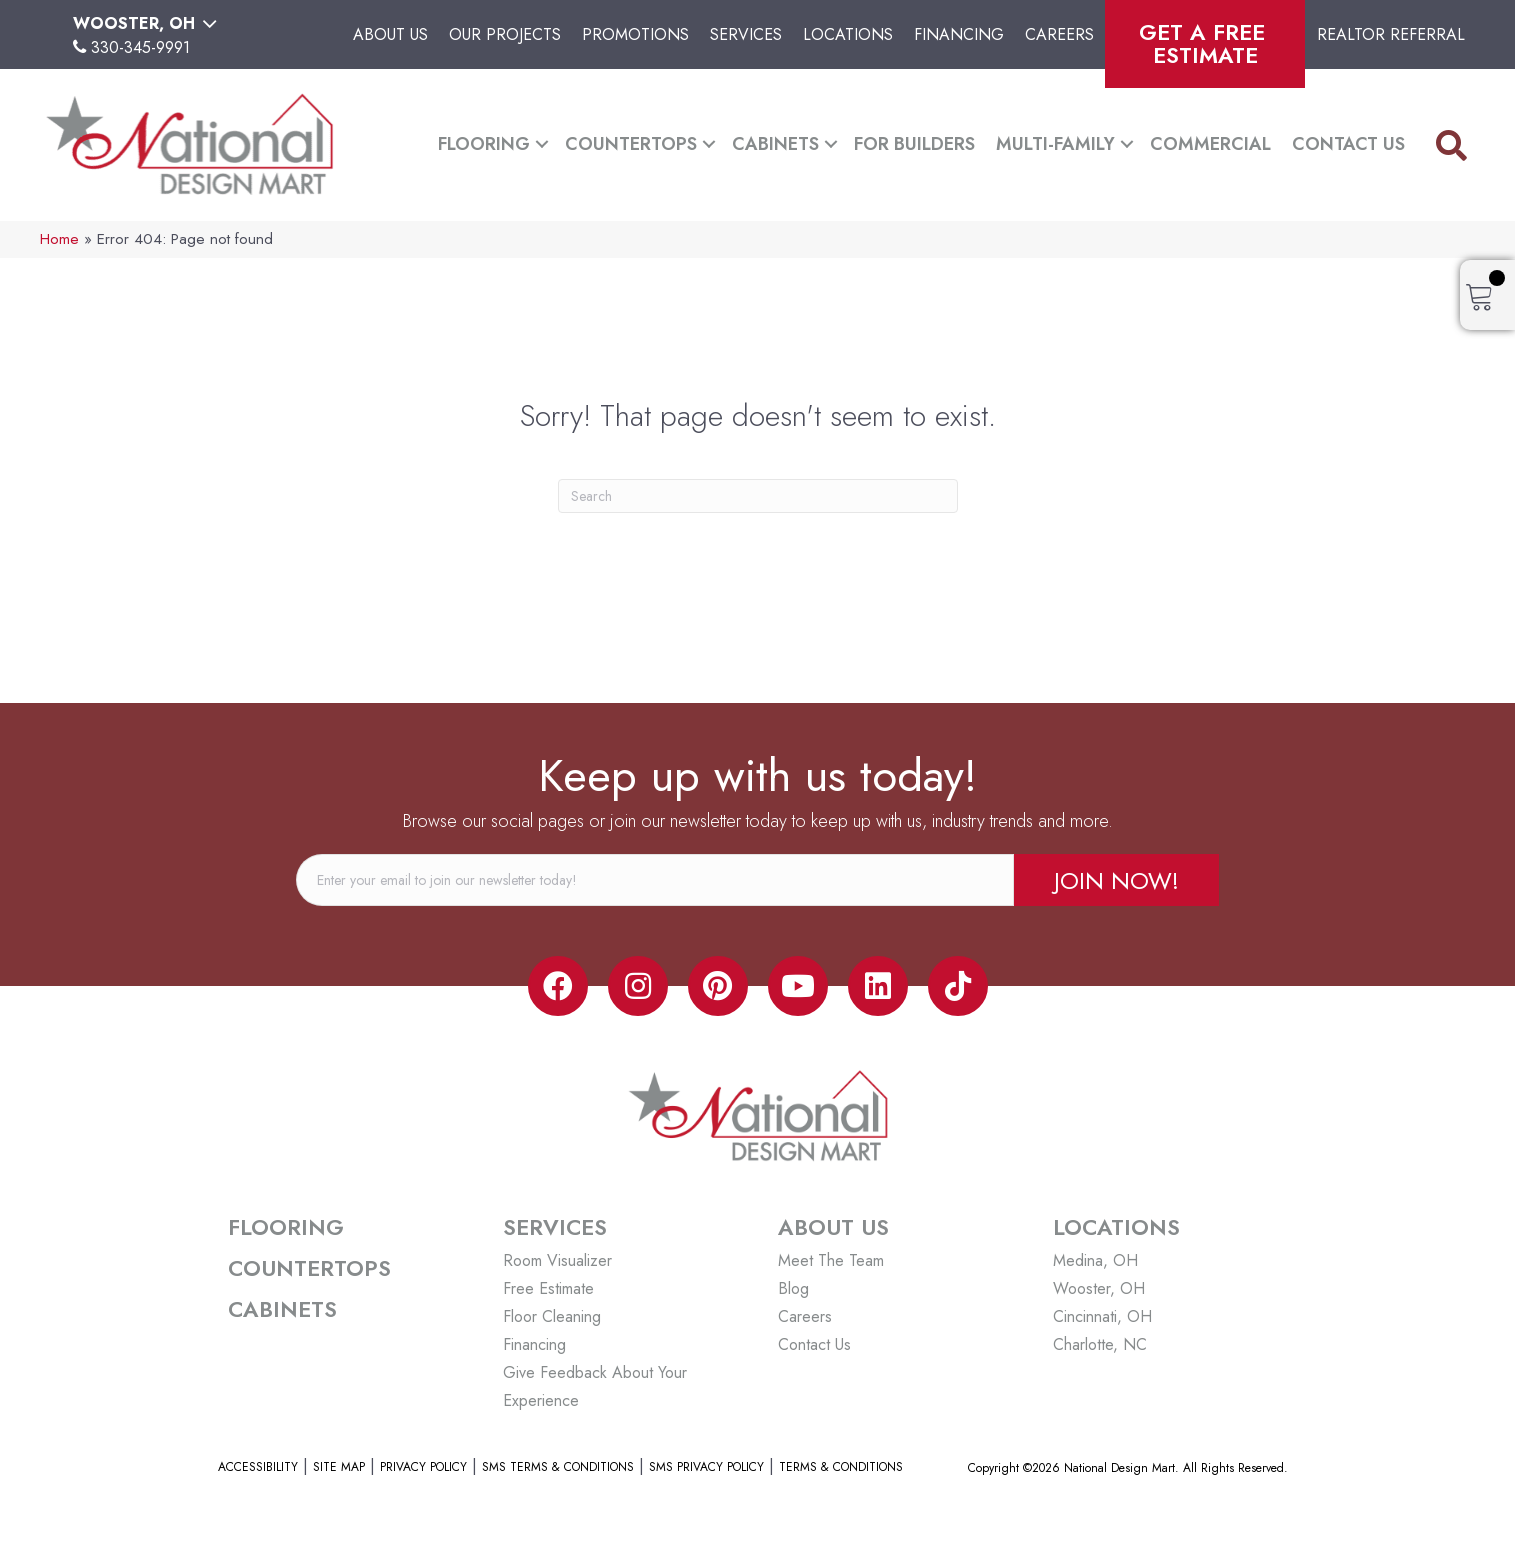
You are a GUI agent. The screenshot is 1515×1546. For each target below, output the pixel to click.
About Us (390, 34)
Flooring (484, 144)
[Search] (758, 496)
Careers (1059, 34)
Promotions (635, 34)
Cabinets (775, 144)
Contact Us (1348, 144)
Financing (959, 34)
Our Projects (505, 34)
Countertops (631, 144)
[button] (542, 144)
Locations (848, 34)
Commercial (1210, 144)
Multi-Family (1055, 144)
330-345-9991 (140, 47)
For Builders (914, 144)
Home (59, 239)
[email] (655, 880)
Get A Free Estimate (1205, 43)
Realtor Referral (1391, 34)
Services (746, 34)
